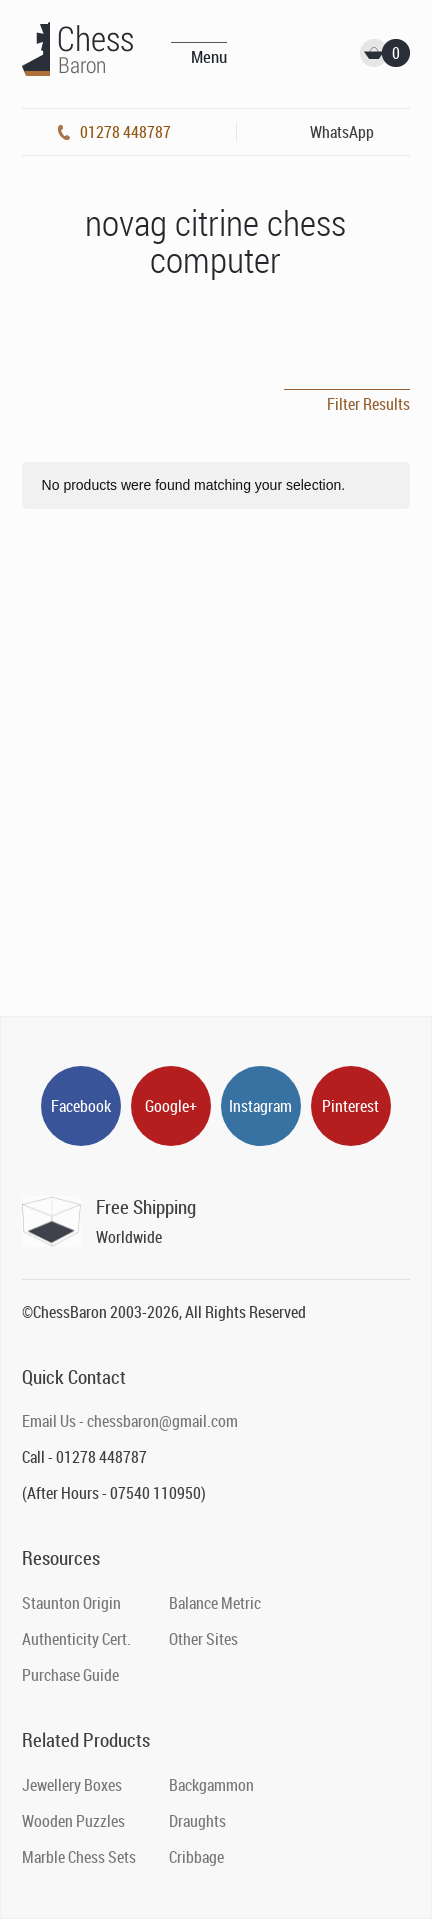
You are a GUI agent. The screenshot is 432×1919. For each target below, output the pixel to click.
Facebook (81, 1106)
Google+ (171, 1106)
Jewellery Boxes (72, 1785)
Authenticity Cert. (76, 1639)
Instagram (260, 1106)
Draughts (197, 1821)
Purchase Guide (70, 1675)
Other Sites (203, 1639)
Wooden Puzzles (73, 1821)
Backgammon (211, 1785)
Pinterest (350, 1106)
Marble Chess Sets (79, 1857)
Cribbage (196, 1857)
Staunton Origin (71, 1603)
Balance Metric (215, 1603)
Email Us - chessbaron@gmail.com (130, 1421)
